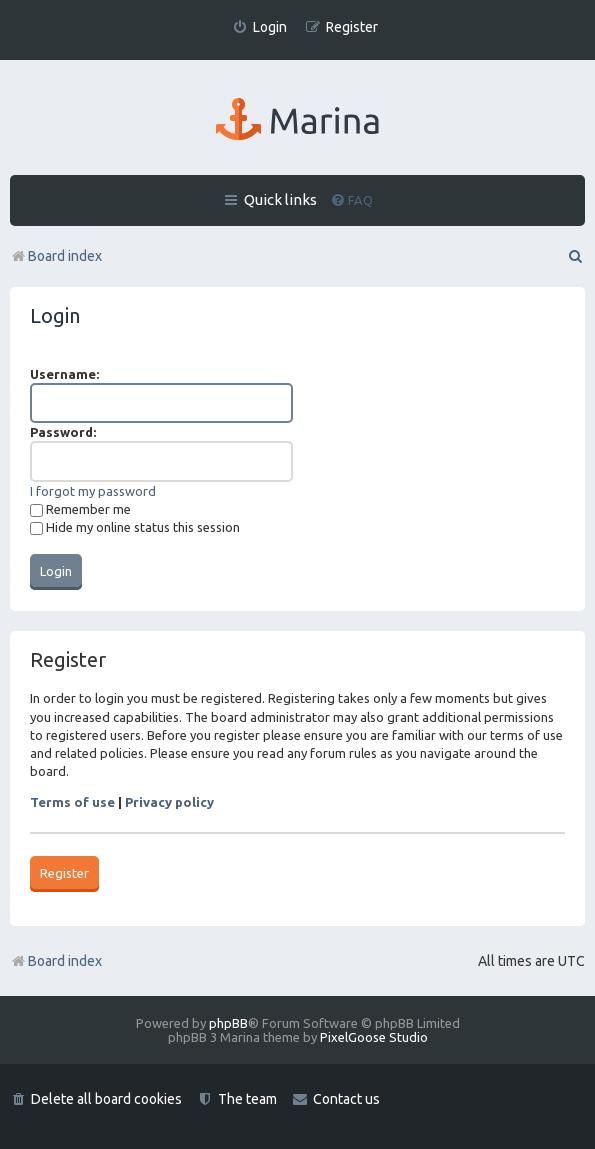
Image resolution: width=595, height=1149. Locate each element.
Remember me (80, 509)
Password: (63, 432)
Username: (64, 374)
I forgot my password (93, 491)
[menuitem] (259, 27)
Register (64, 873)
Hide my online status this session (135, 527)
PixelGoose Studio (374, 1037)
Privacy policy (169, 802)
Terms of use (72, 802)
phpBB (228, 1023)
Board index (56, 961)
